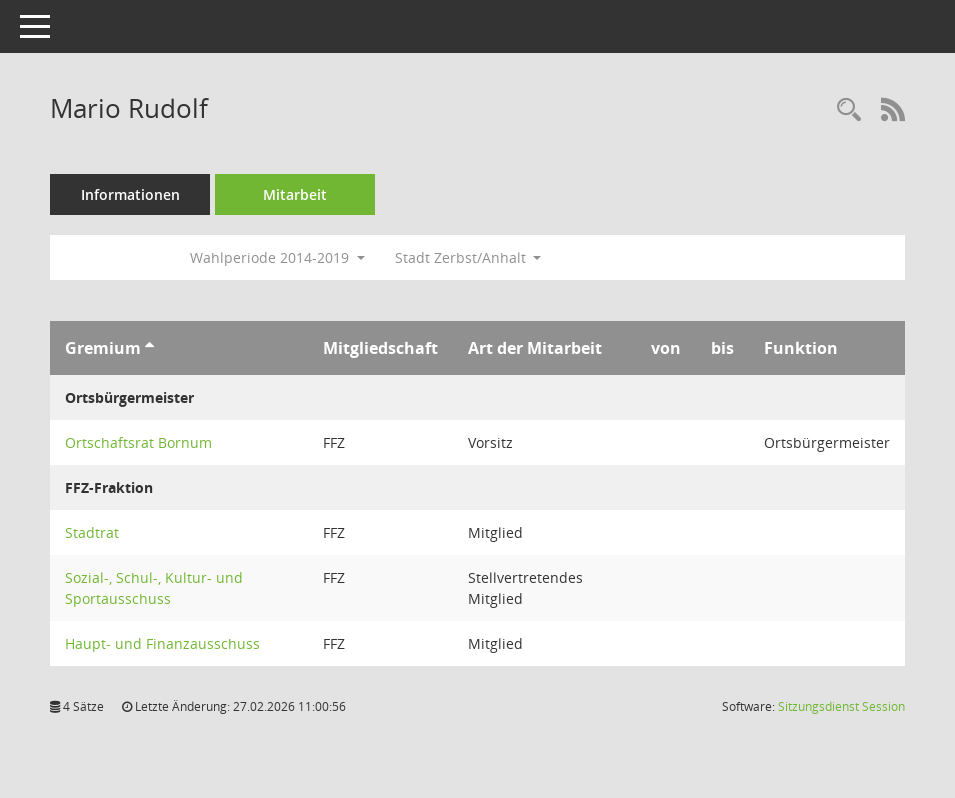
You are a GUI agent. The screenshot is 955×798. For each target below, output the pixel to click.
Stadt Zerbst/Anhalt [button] (468, 257)
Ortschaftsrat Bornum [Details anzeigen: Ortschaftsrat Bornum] (138, 442)
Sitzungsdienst (841, 706)
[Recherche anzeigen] (849, 110)
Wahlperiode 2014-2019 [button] (277, 257)
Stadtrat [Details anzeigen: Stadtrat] (92, 532)
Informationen (130, 194)
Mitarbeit (295, 194)
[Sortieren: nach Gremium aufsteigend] (149, 348)
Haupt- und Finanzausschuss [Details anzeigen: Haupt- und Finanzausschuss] (162, 643)
